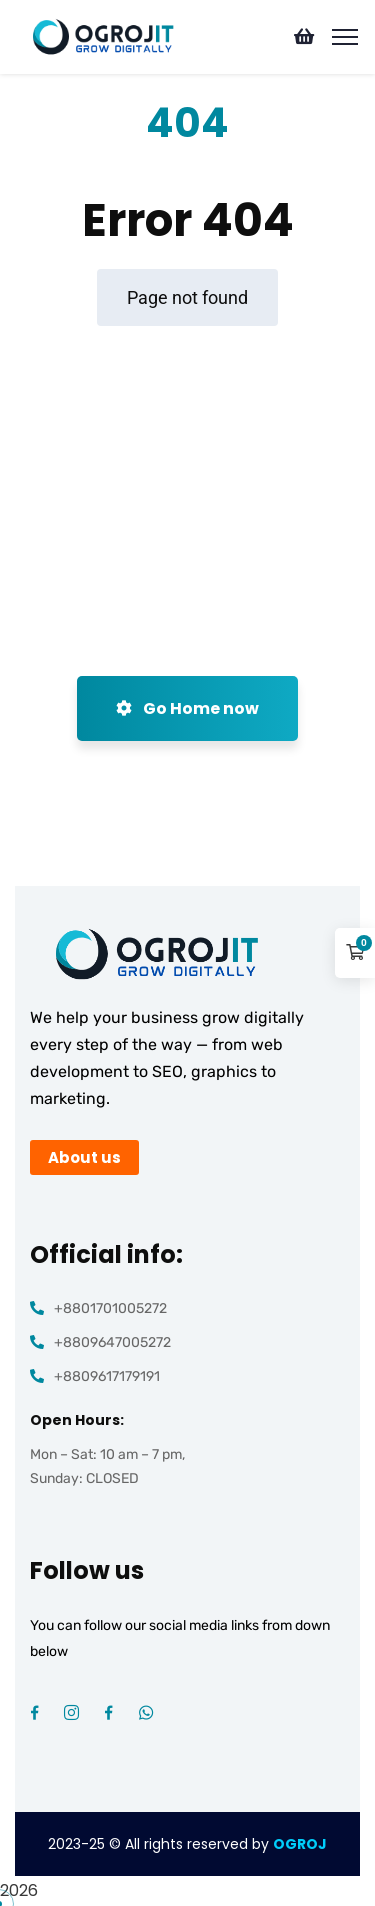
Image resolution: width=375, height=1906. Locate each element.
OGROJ (300, 1844)
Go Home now (187, 708)
